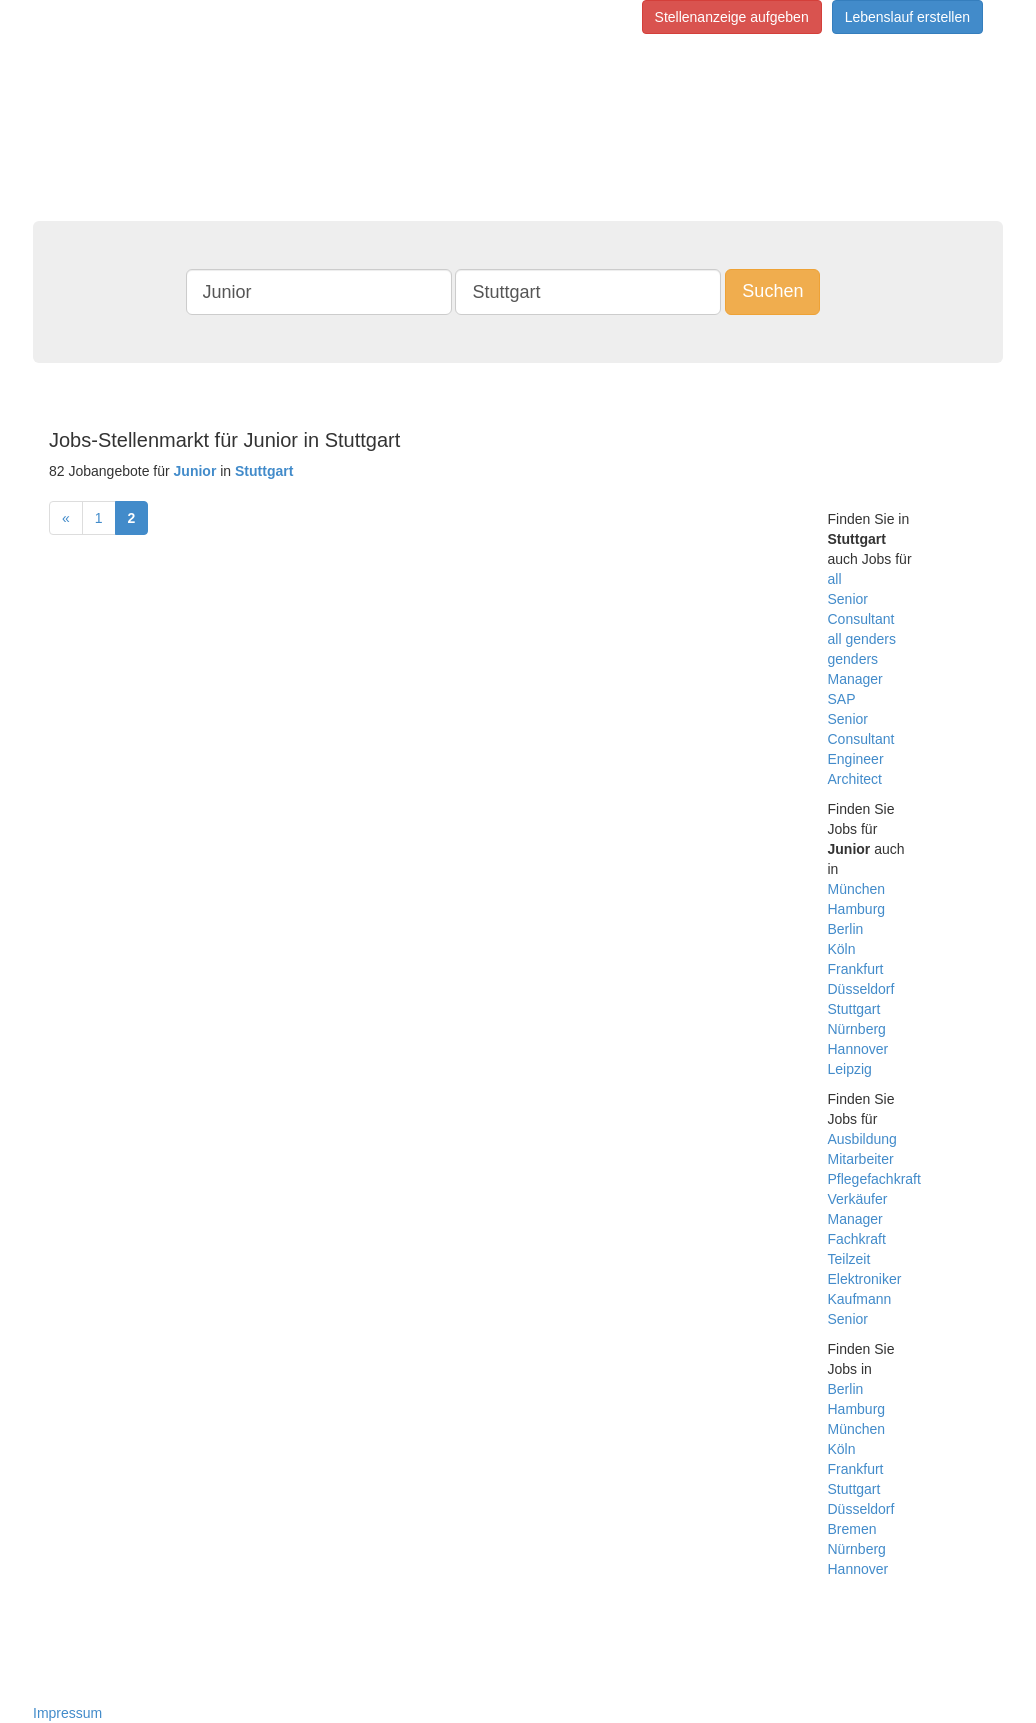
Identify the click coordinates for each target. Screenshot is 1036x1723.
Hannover (858, 1049)
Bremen (852, 1529)
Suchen (772, 291)
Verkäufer (858, 1199)
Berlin (846, 929)
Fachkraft (857, 1239)
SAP (842, 699)
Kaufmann (860, 1299)
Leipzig (850, 1069)
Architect (855, 779)
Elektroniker (865, 1279)
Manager (855, 679)
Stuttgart (854, 1009)
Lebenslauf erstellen (907, 17)
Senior (848, 599)
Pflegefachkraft (874, 1179)
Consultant (861, 619)
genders (853, 659)
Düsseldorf (861, 989)
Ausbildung (862, 1139)
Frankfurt (856, 969)
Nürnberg (857, 1029)
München (857, 889)
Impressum (67, 1713)
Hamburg (857, 909)
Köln (842, 949)
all (835, 579)
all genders (862, 639)
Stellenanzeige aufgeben (732, 17)
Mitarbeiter (861, 1159)
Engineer (856, 759)
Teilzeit (849, 1259)
